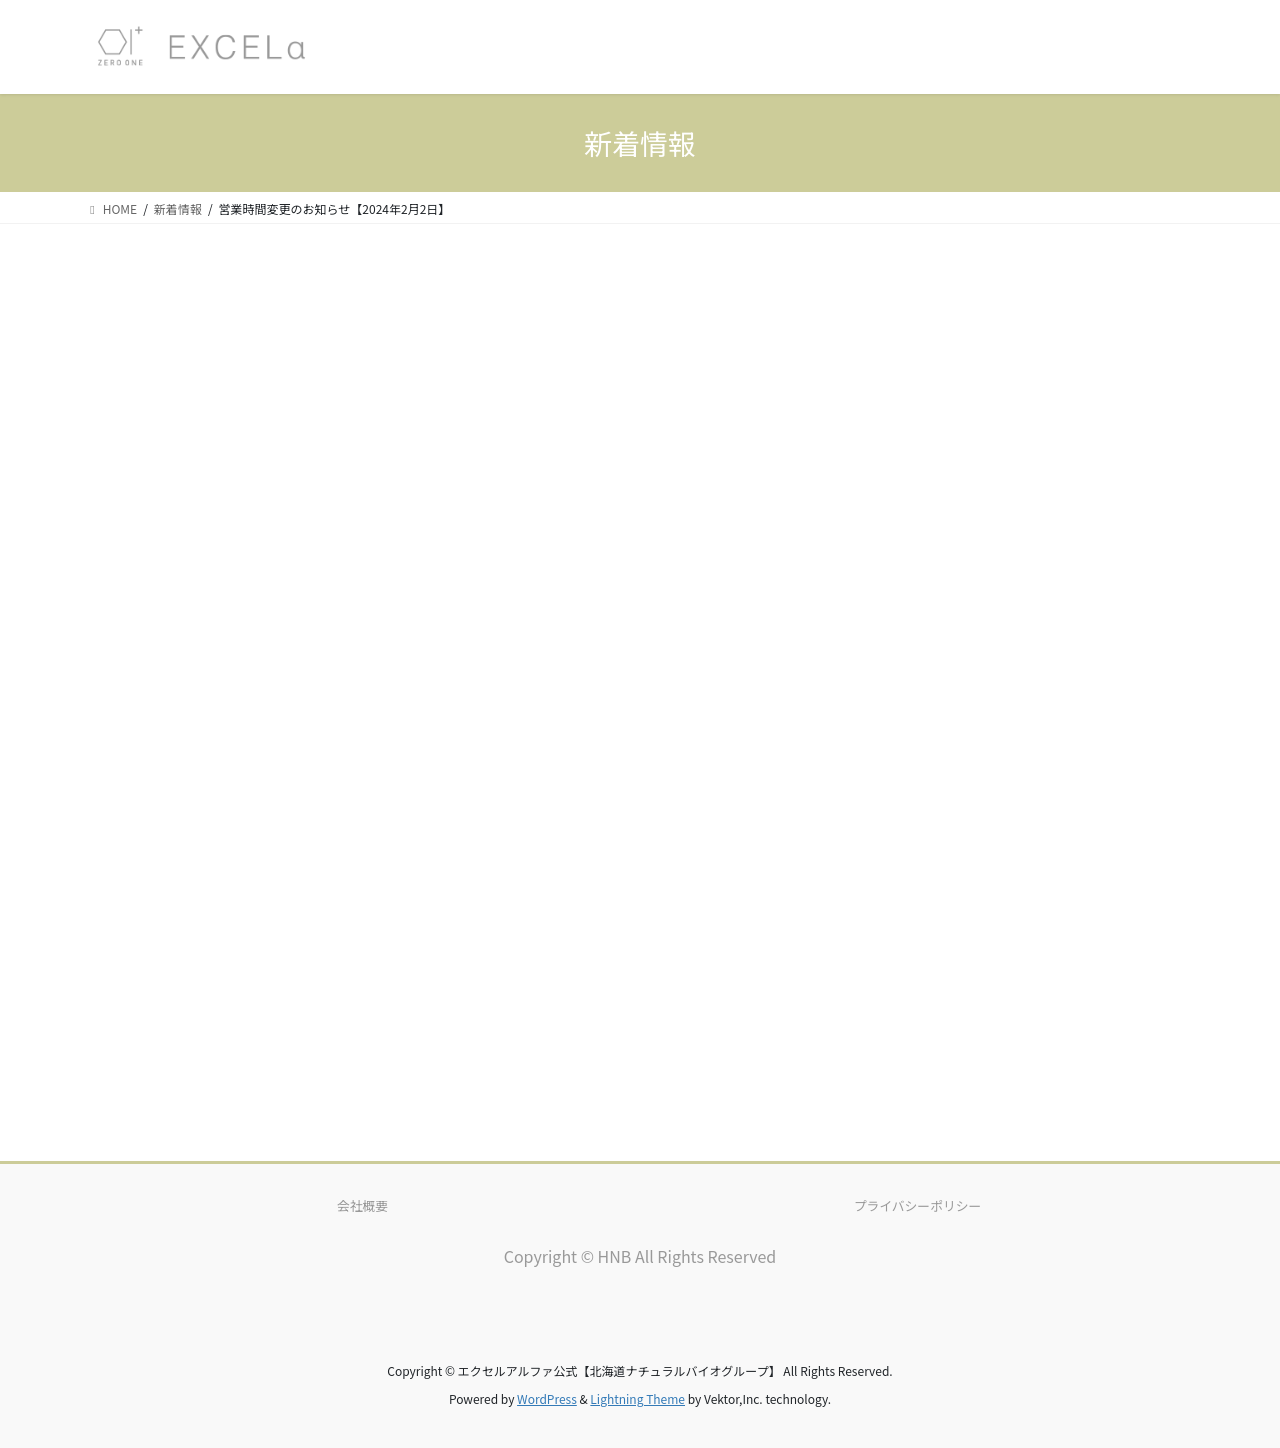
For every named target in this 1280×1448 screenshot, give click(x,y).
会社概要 (362, 1205)
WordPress (547, 1398)
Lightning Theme (637, 1398)
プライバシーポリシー (918, 1205)
